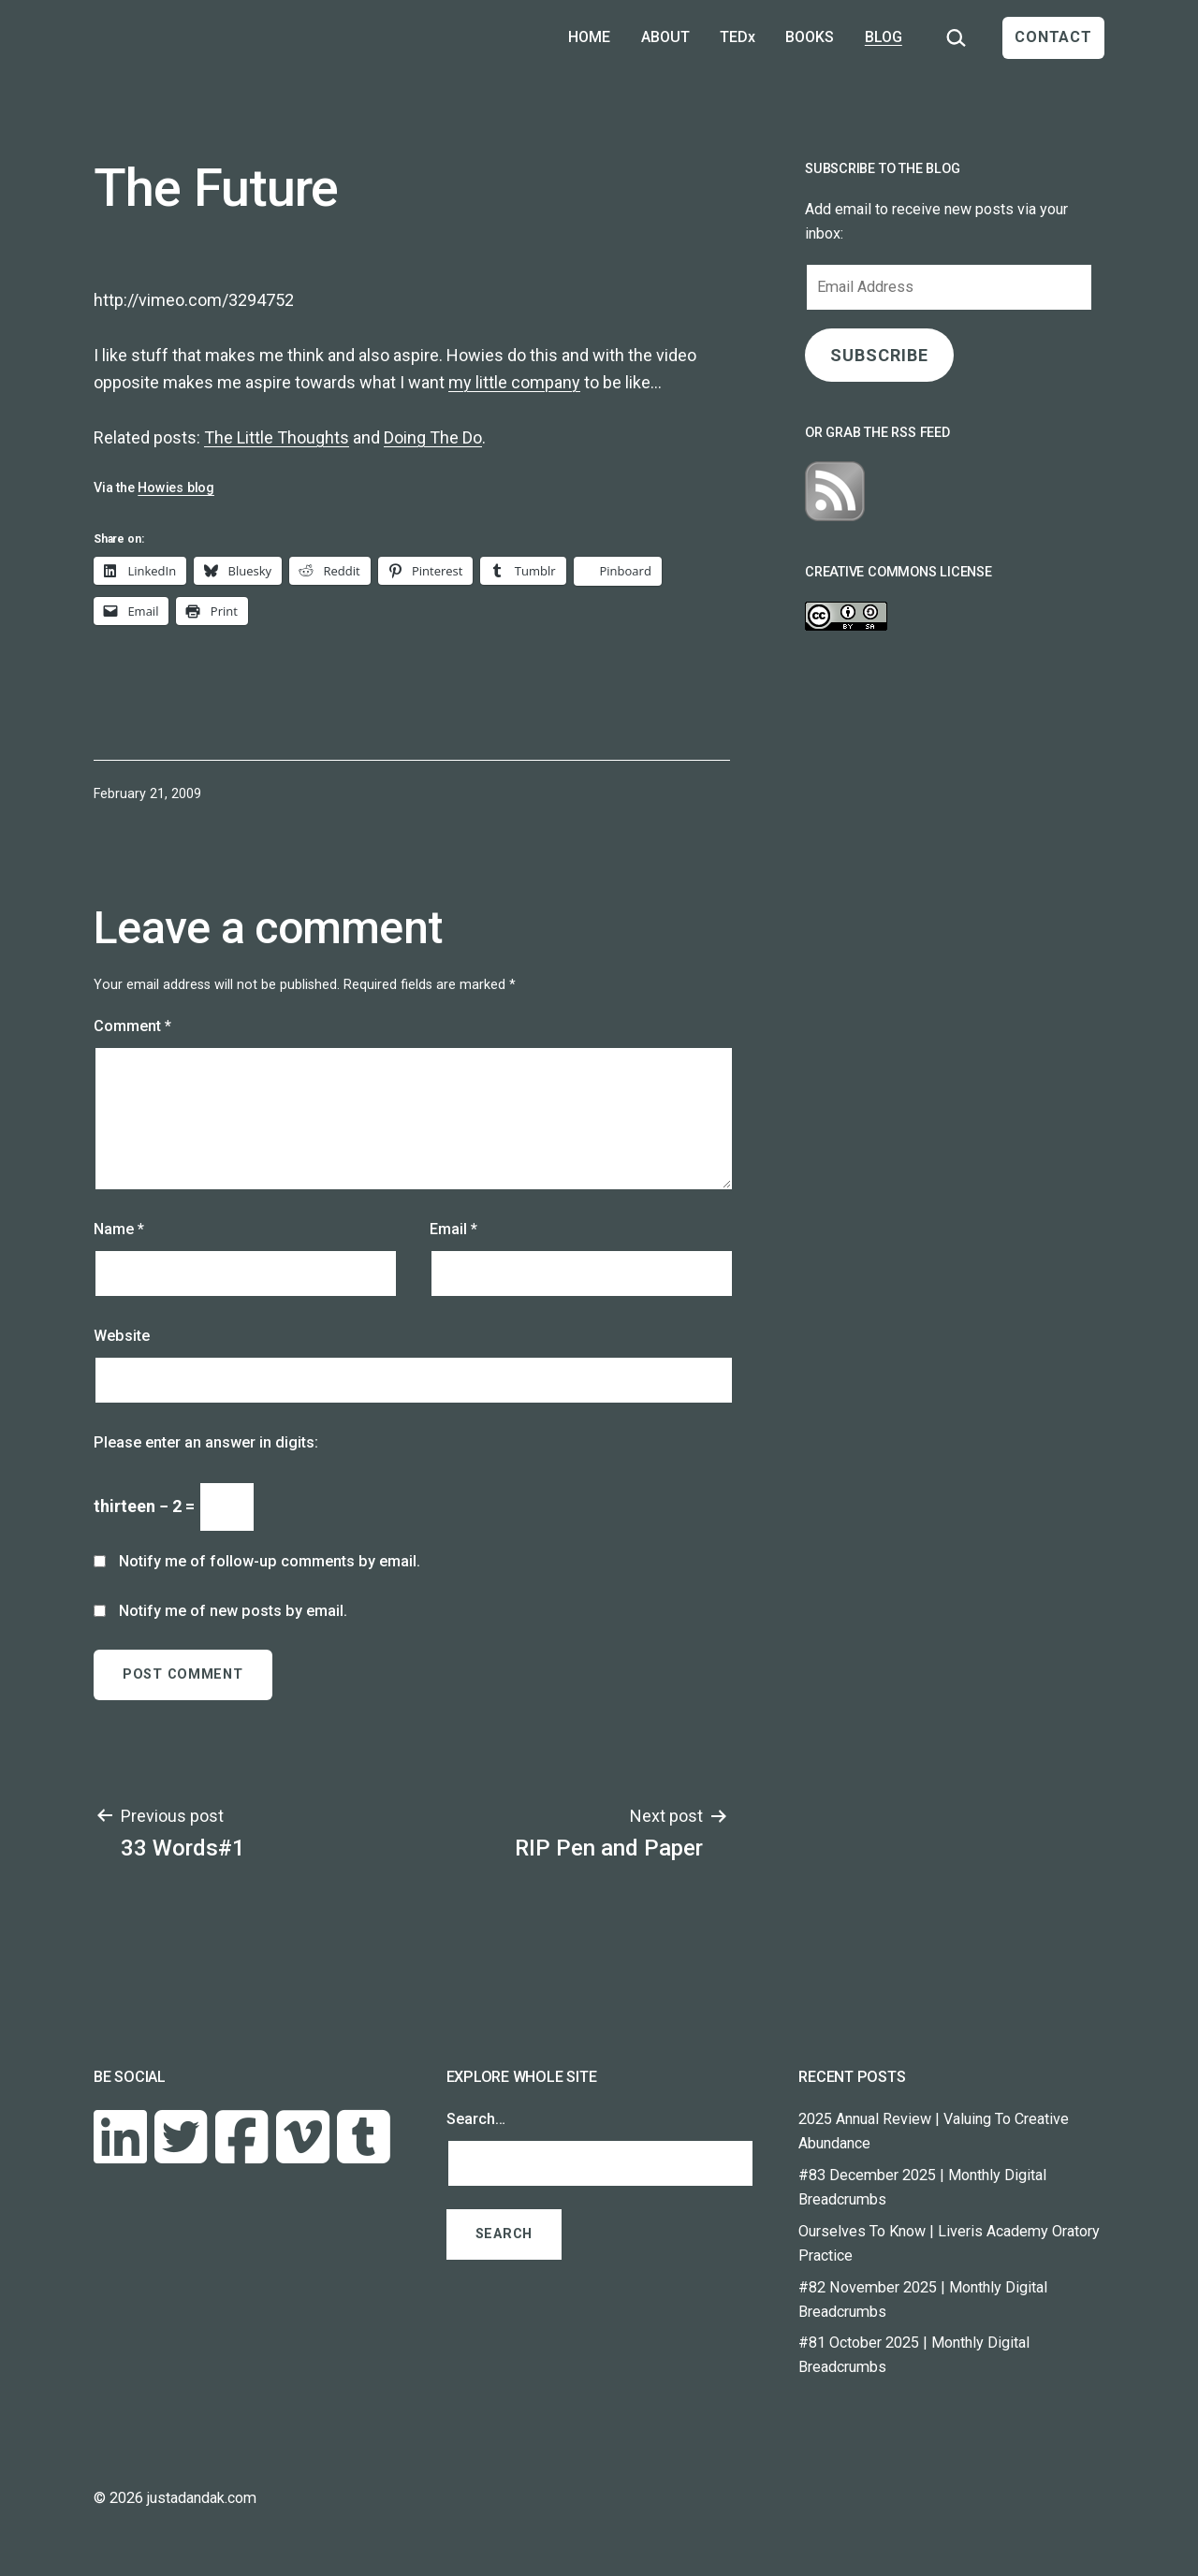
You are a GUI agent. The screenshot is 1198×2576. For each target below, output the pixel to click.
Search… (475, 2119)
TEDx (737, 37)
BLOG (883, 37)
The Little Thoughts (276, 437)
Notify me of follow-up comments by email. (269, 1561)
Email (453, 1229)
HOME (589, 37)
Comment (132, 1026)
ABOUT (665, 37)
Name (119, 1229)
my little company (514, 382)
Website (122, 1336)
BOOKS (809, 37)
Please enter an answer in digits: (206, 1442)
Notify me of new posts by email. (233, 1611)
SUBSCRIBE (879, 355)
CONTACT (1053, 37)
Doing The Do (433, 437)
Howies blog (176, 488)
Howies (475, 355)
